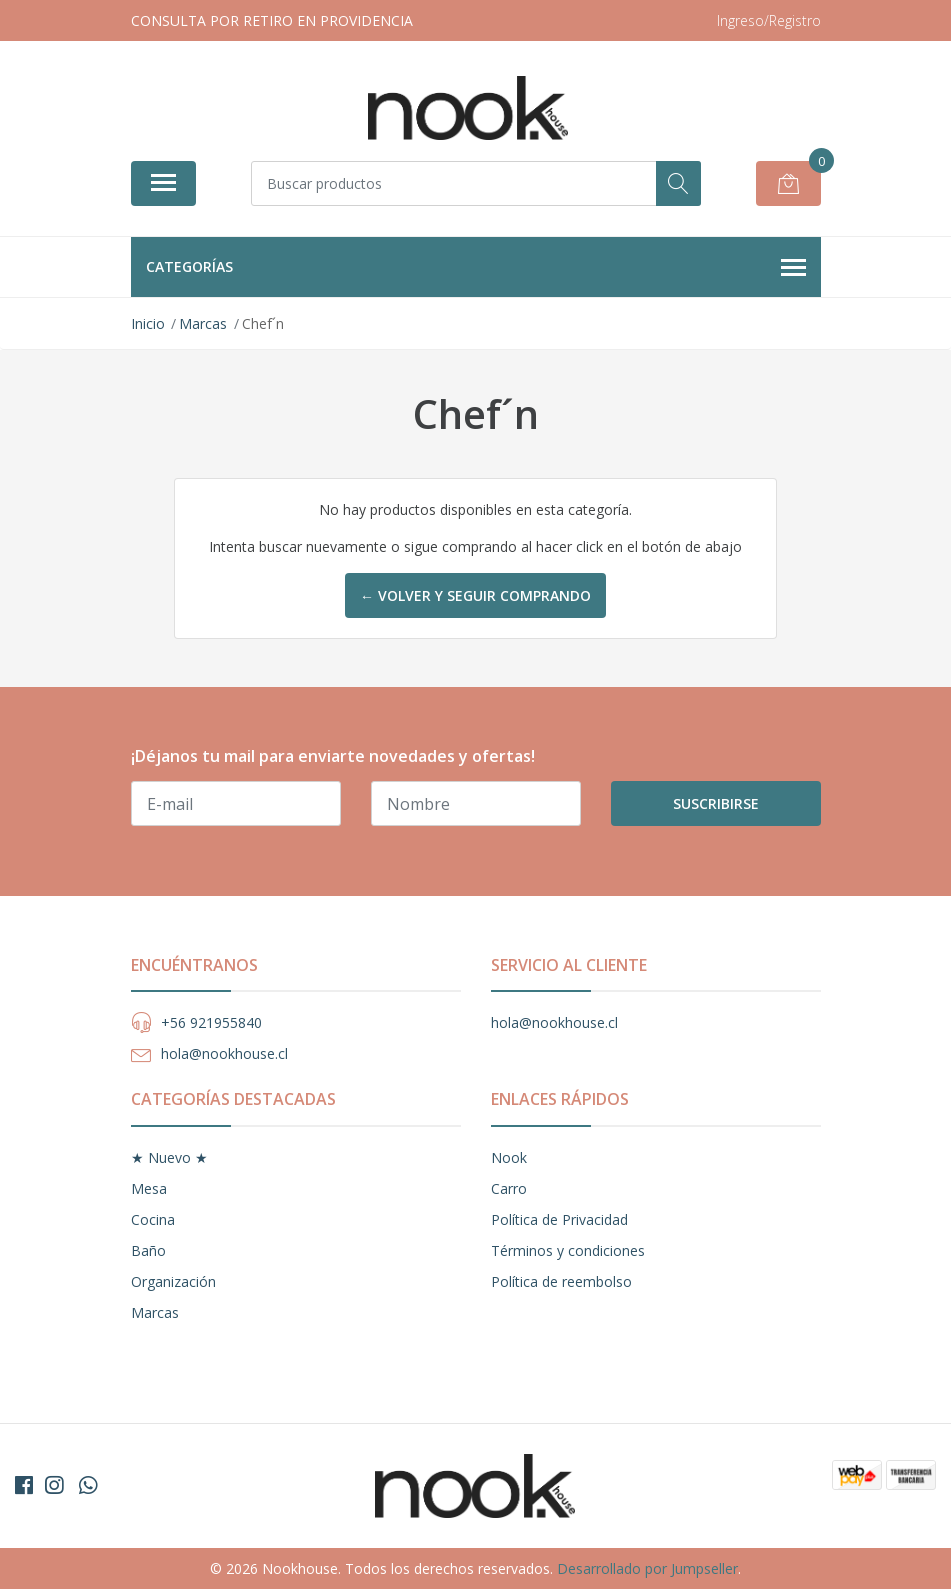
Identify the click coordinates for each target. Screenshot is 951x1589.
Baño (148, 1250)
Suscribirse (716, 803)
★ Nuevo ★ (169, 1157)
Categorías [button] (476, 268)
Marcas (155, 1312)
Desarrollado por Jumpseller (647, 1568)
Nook (509, 1157)
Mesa (149, 1188)
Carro (509, 1188)
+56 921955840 (211, 1022)
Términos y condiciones (568, 1250)
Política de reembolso (561, 1281)
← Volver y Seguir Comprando (475, 595)
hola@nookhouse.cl (224, 1053)
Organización (173, 1281)
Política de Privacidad (559, 1219)
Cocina (153, 1219)
